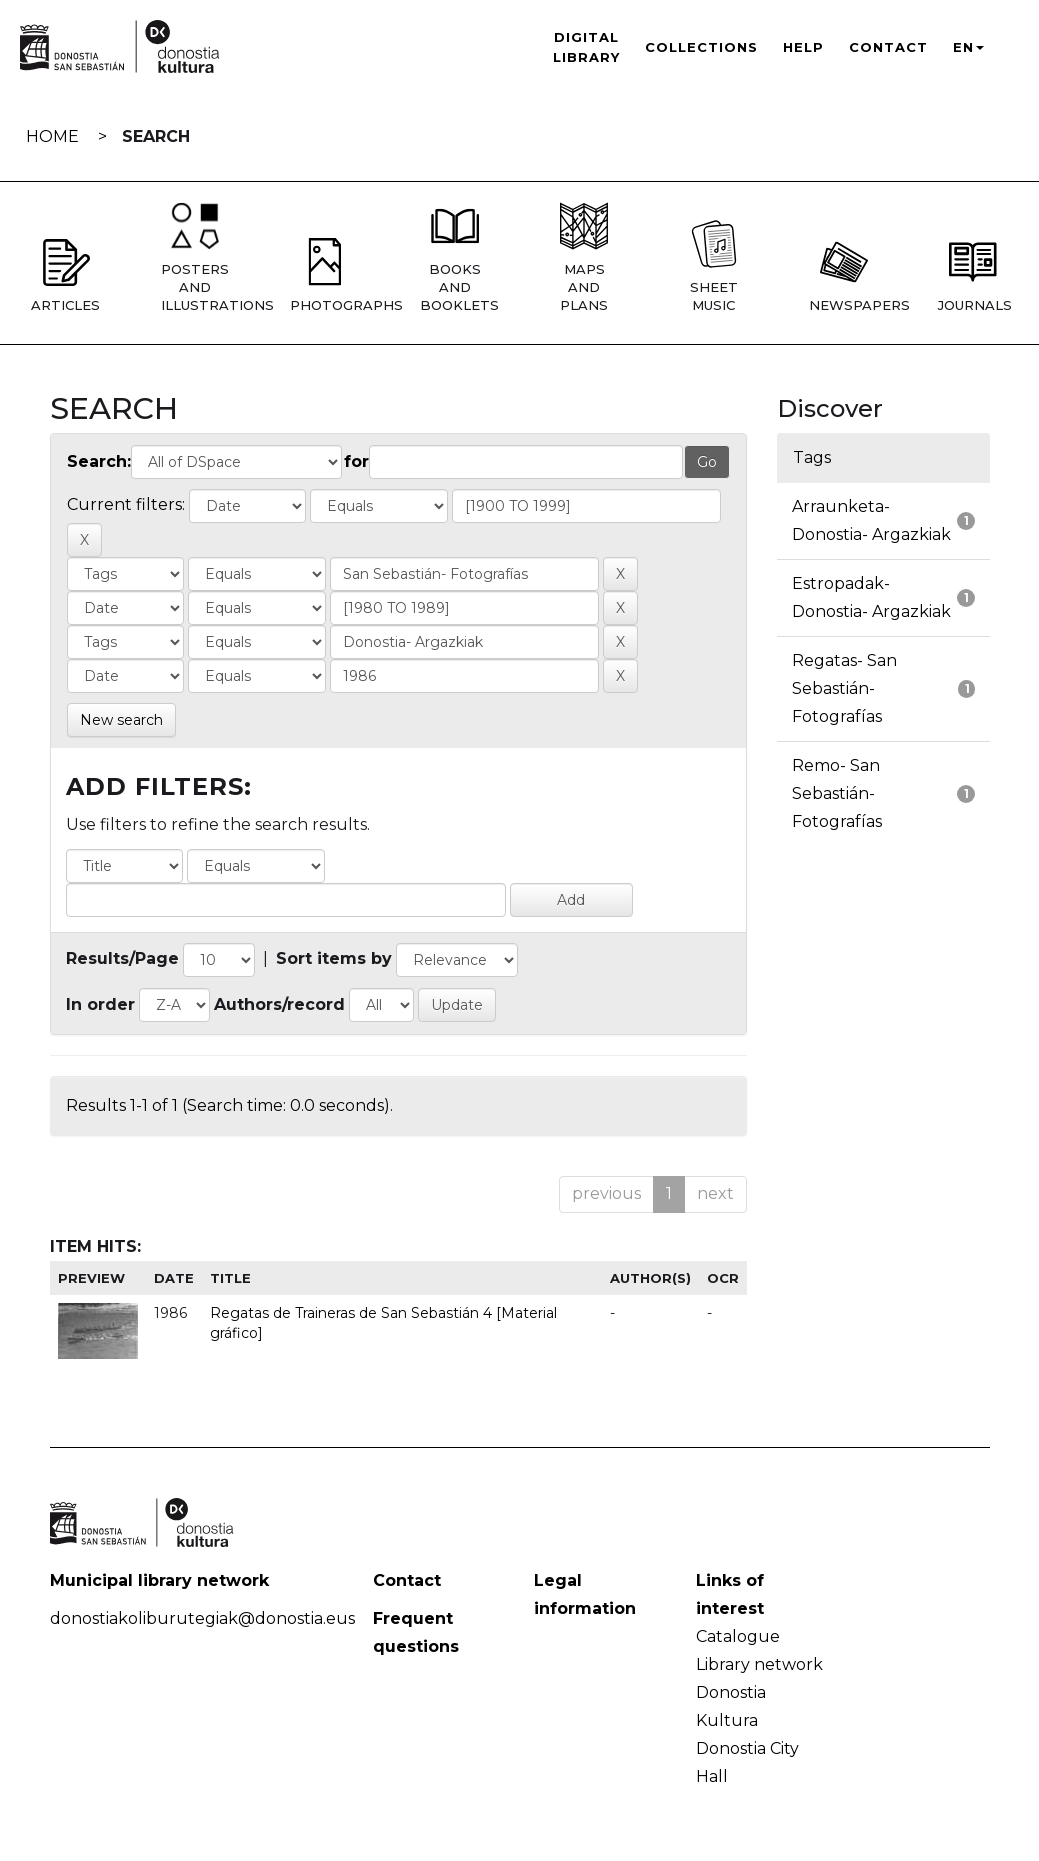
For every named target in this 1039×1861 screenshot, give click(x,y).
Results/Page (122, 958)
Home (52, 136)
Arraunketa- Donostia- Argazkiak (871, 520)
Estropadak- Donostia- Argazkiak (871, 597)
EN (968, 47)
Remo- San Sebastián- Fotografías (837, 793)
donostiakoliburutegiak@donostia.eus (202, 1618)
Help (803, 47)
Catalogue (738, 1636)
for (356, 461)
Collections (701, 47)
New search (121, 720)
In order (100, 1004)
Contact (888, 47)
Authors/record (279, 1004)
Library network (759, 1664)
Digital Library (586, 47)
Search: (99, 461)
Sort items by (334, 958)
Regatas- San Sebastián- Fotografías (844, 688)
